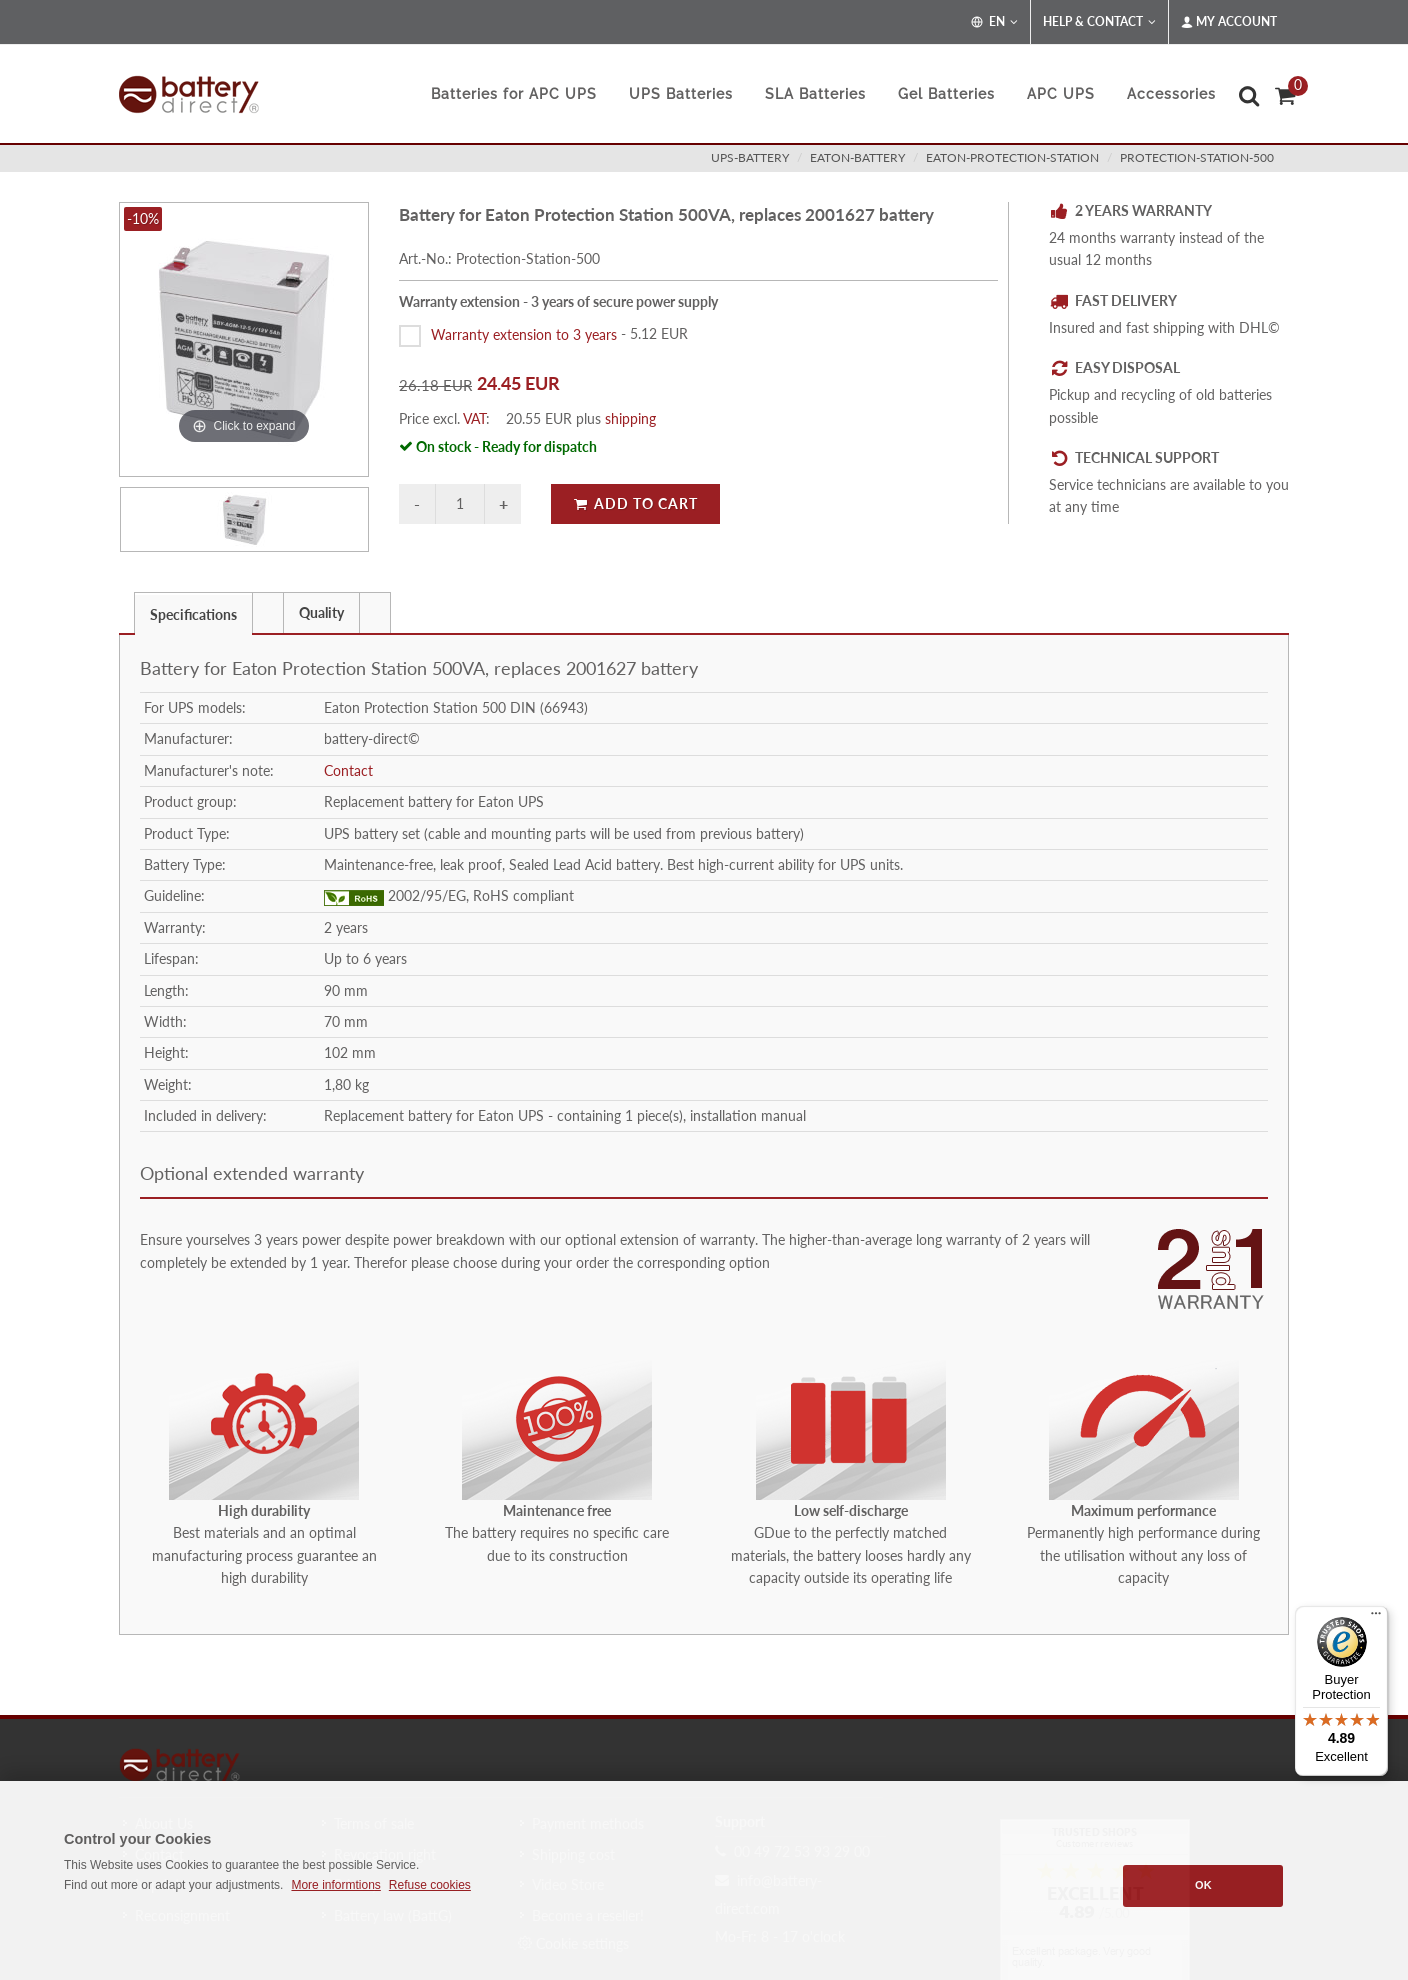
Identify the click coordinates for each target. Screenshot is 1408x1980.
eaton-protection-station (1012, 157)
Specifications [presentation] (193, 614)
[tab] (193, 612)
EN (994, 22)
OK (1203, 1885)
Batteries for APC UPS (514, 94)
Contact (348, 770)
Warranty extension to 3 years (524, 333)
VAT (474, 418)
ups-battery (750, 157)
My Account (1229, 22)
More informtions (335, 1885)
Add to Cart (635, 503)
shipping (630, 418)
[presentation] (268, 613)
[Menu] (1376, 1618)
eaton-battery (857, 157)
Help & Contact (1099, 22)
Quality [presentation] (321, 612)
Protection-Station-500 (1197, 157)
